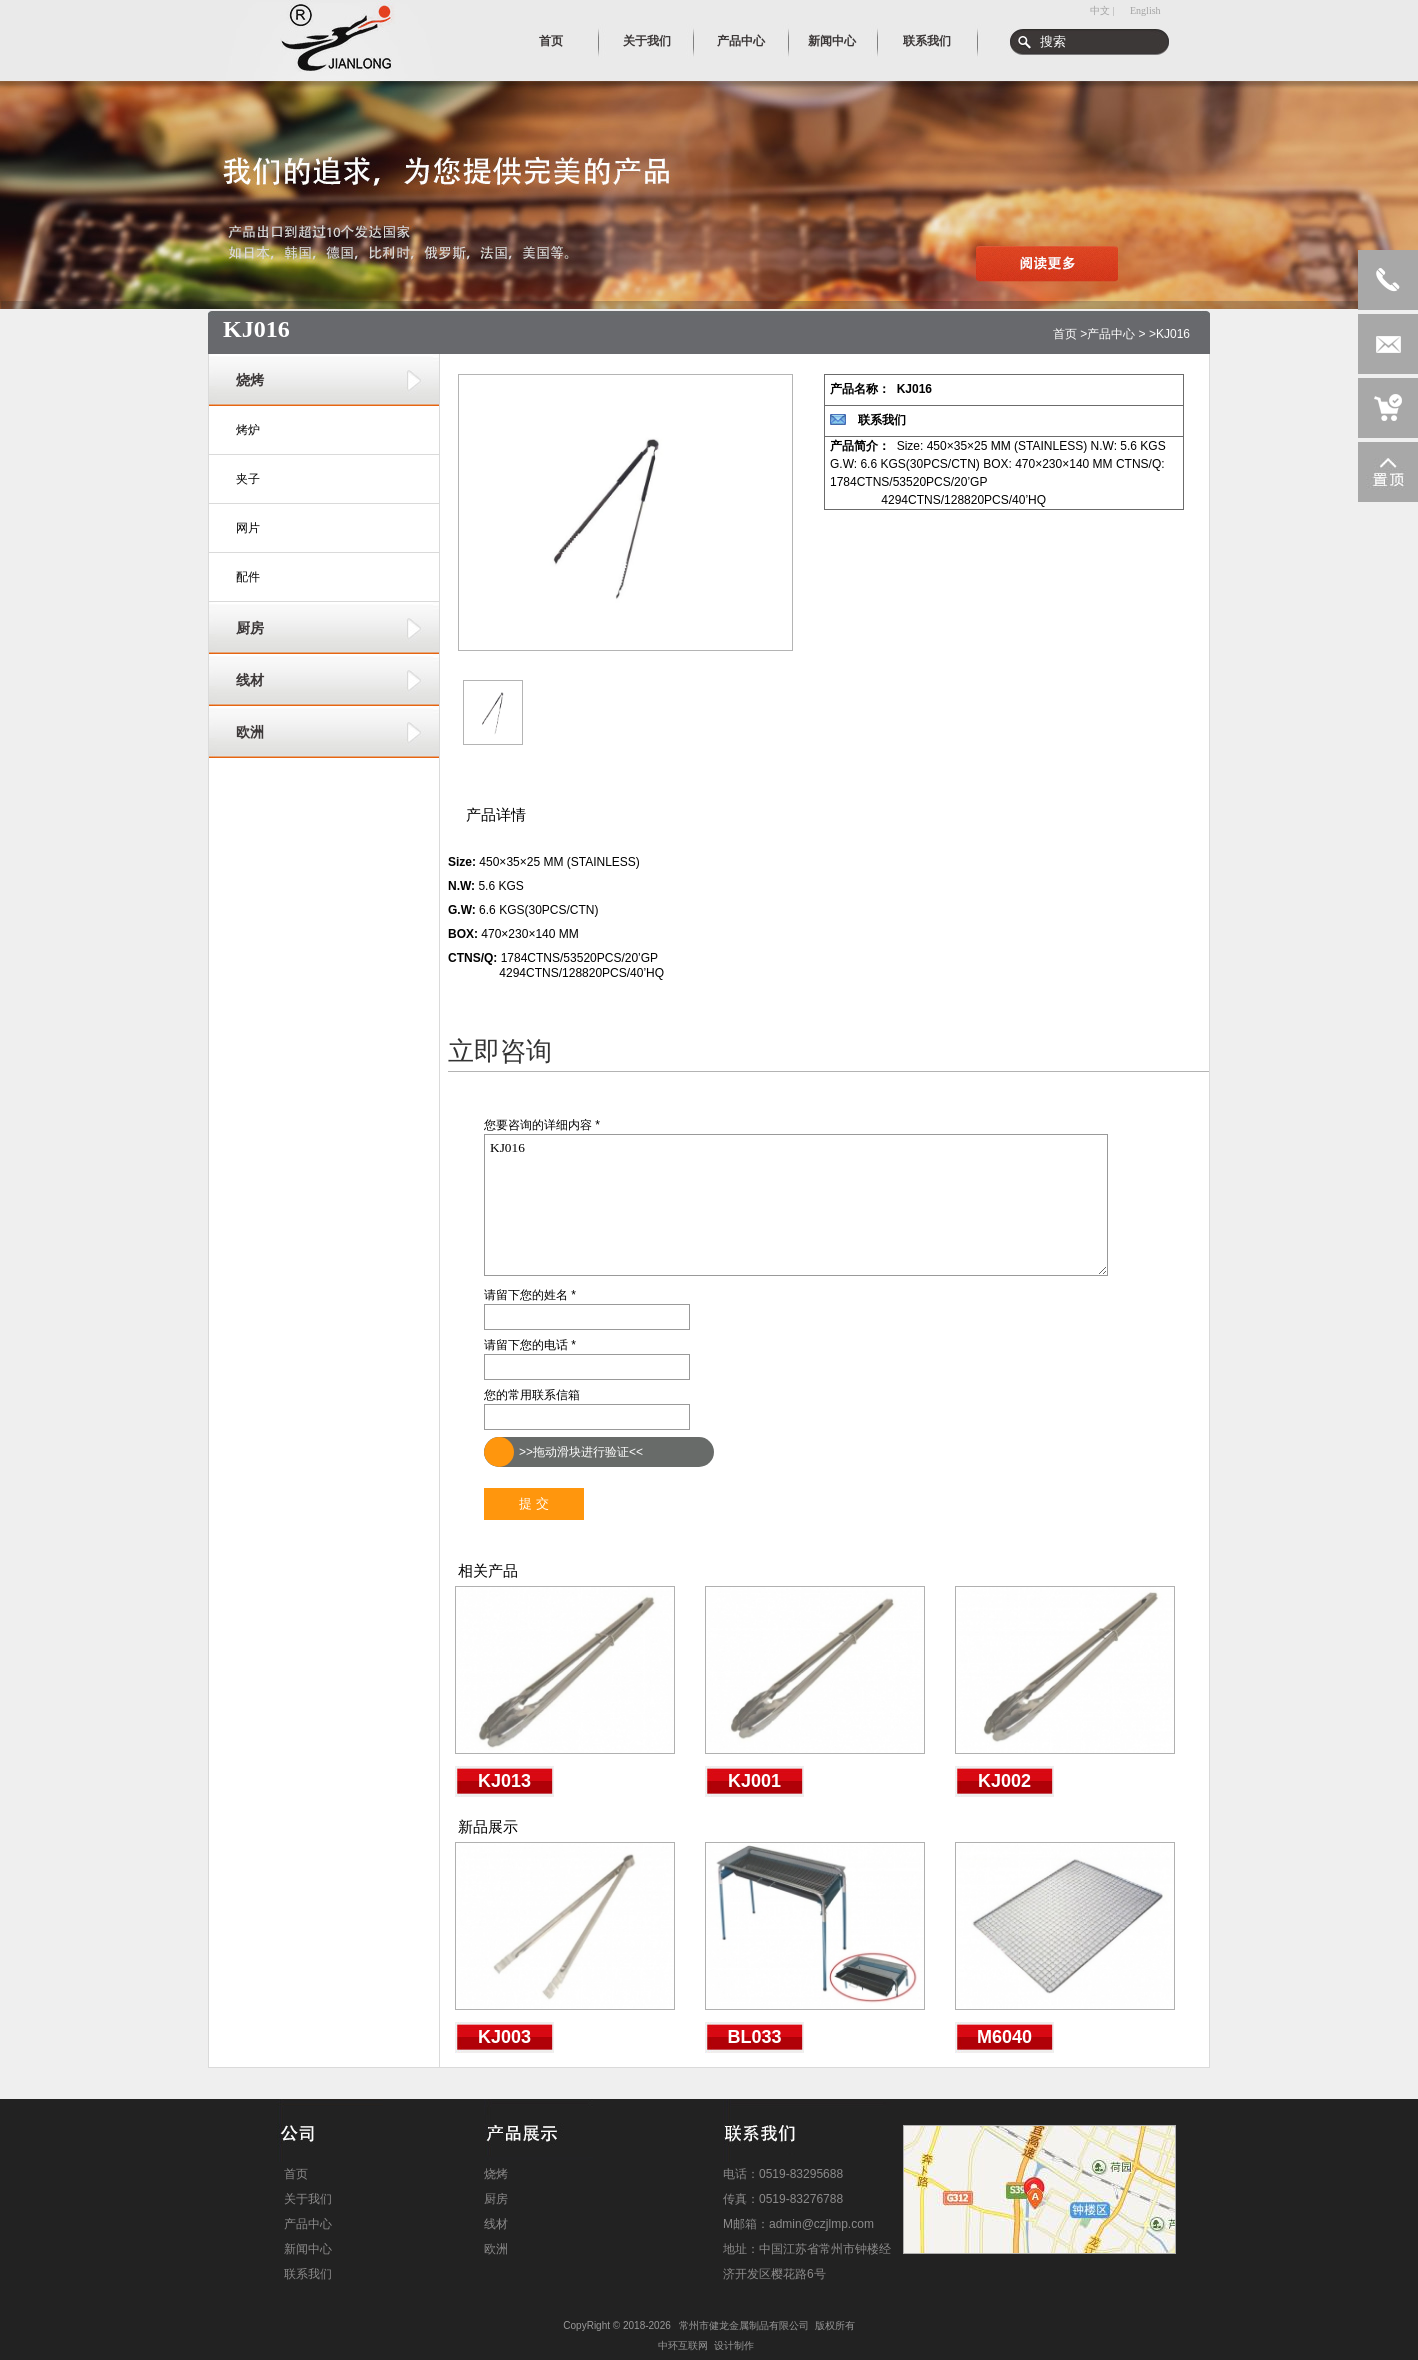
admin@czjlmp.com (821, 2224)
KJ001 (754, 1781)
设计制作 (734, 2345)
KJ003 (504, 2037)
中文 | (1102, 10)
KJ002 (1004, 1781)
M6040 (1004, 2037)
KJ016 (796, 1205)
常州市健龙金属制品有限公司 (744, 2325)
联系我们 (882, 420)
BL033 (754, 2037)
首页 (1065, 334)
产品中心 (1111, 334)
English (1145, 10)
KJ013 (504, 1781)
